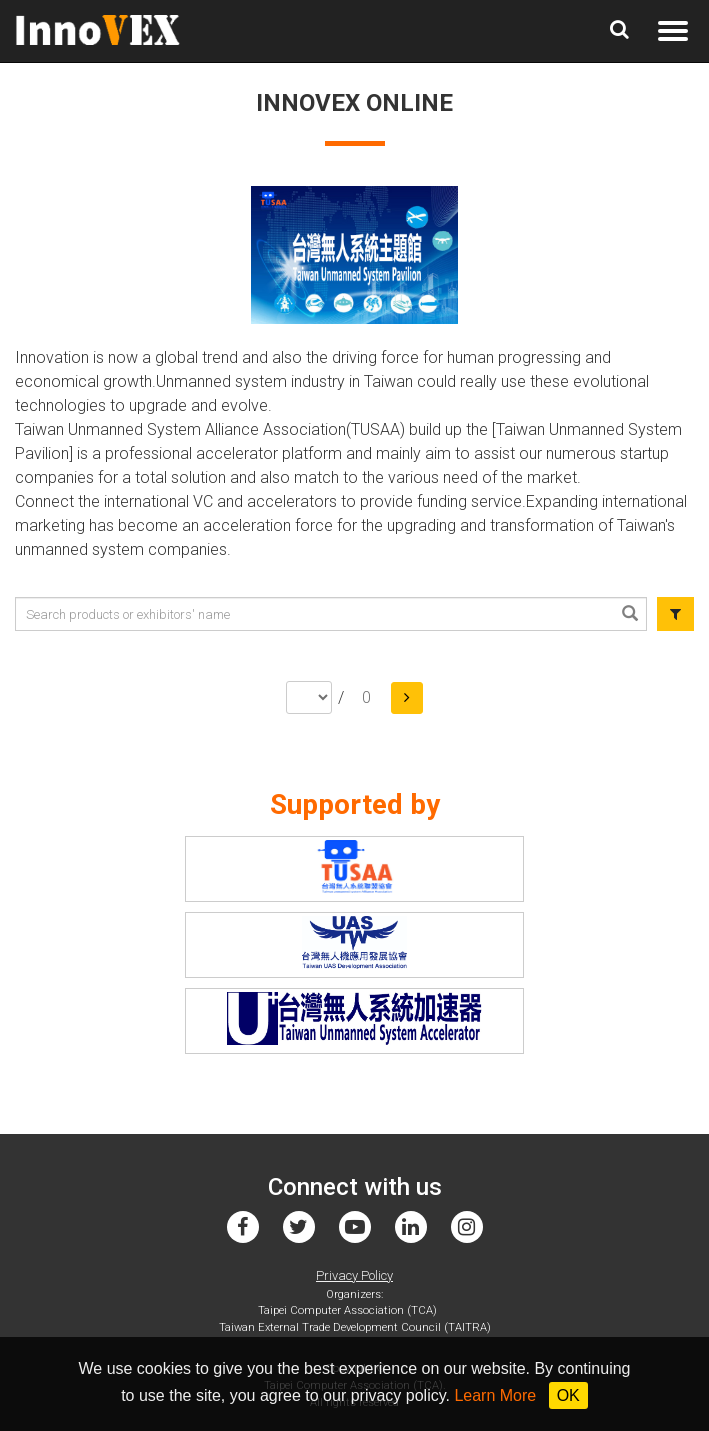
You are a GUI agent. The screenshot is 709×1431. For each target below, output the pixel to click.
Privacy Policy (354, 1275)
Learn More (495, 1395)
